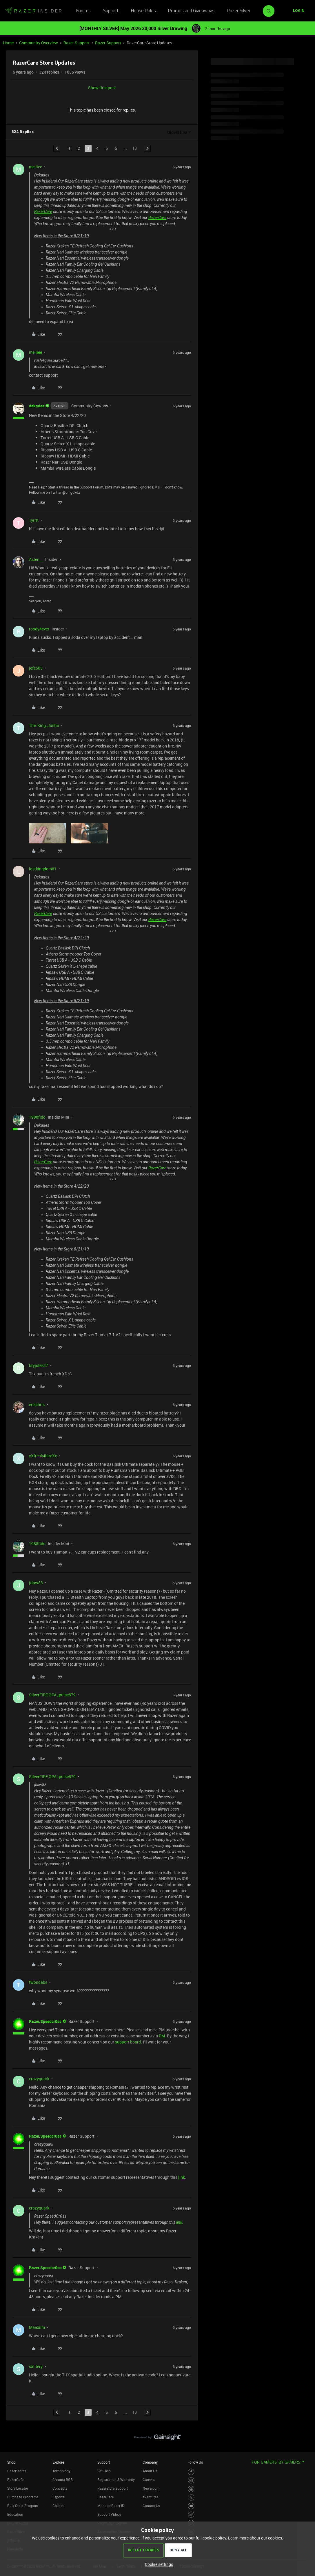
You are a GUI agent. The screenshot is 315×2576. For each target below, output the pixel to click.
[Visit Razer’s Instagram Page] (191, 2480)
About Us (150, 2471)
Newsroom (151, 2488)
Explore (58, 2462)
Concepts (59, 2488)
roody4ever (39, 629)
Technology (61, 2471)
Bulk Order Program (22, 2505)
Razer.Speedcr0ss (45, 2021)
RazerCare (43, 211)
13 (134, 148)
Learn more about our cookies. (255, 2538)
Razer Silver (238, 11)
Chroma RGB (62, 2479)
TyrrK (34, 520)
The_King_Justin (44, 725)
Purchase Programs (22, 2497)
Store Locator (17, 2488)
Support (111, 11)
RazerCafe (15, 2479)
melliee (35, 166)
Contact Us (151, 2505)
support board (128, 2042)
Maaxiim (37, 2327)
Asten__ (36, 559)
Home (8, 42)
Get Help (104, 2471)
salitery (36, 2366)
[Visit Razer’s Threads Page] (191, 2489)
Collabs (58, 2505)
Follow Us (195, 2462)
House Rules (143, 11)
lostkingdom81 (43, 869)
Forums (83, 11)
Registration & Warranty (116, 2479)
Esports (58, 2497)
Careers (148, 2479)
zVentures (150, 2497)
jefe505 (36, 668)
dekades (36, 406)
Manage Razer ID (110, 2505)
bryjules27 (38, 1365)
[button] (298, 11)
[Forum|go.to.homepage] (33, 11)
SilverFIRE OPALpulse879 (52, 1695)
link (181, 2177)
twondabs (38, 1982)
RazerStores (16, 2471)
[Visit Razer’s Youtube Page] (191, 2506)
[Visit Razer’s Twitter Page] (191, 2497)
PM (162, 2036)
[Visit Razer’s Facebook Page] (191, 2471)
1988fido (37, 1117)
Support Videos (109, 2514)
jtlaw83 (36, 1582)
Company (150, 2462)
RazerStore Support (112, 2488)
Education (15, 2514)
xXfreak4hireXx (43, 1456)
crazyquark (39, 2078)
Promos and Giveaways (191, 11)
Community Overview (38, 42)
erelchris (37, 1404)
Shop (11, 2462)
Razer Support (76, 42)
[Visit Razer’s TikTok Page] (191, 2514)
